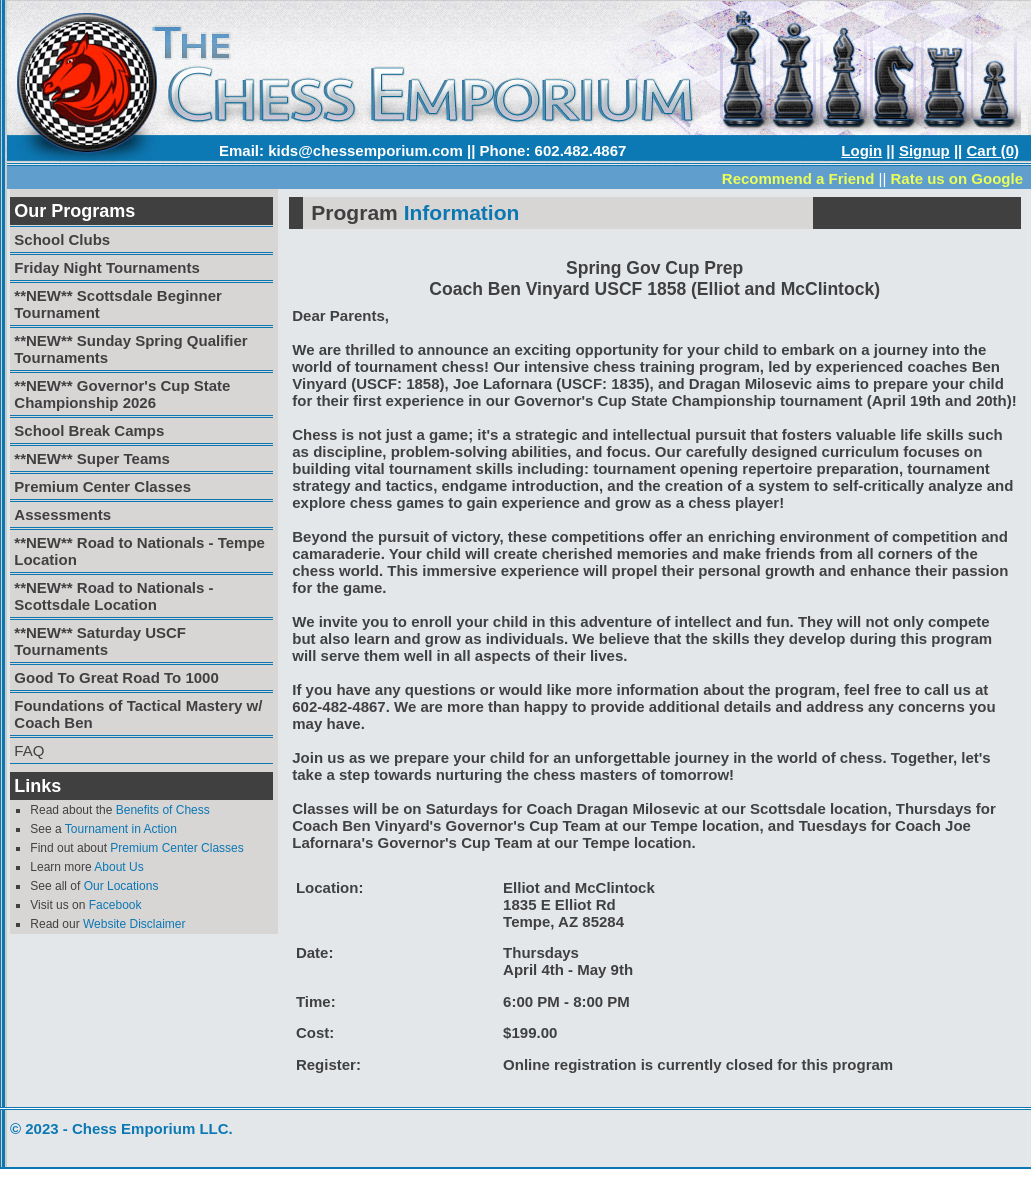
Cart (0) (992, 150)
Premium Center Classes (176, 848)
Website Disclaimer (134, 924)
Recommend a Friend (798, 178)
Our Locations (121, 886)
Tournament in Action (121, 829)
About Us (118, 867)
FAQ (29, 750)
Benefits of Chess (163, 810)
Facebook (115, 905)
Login (861, 150)
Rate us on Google (956, 178)
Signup (924, 150)
